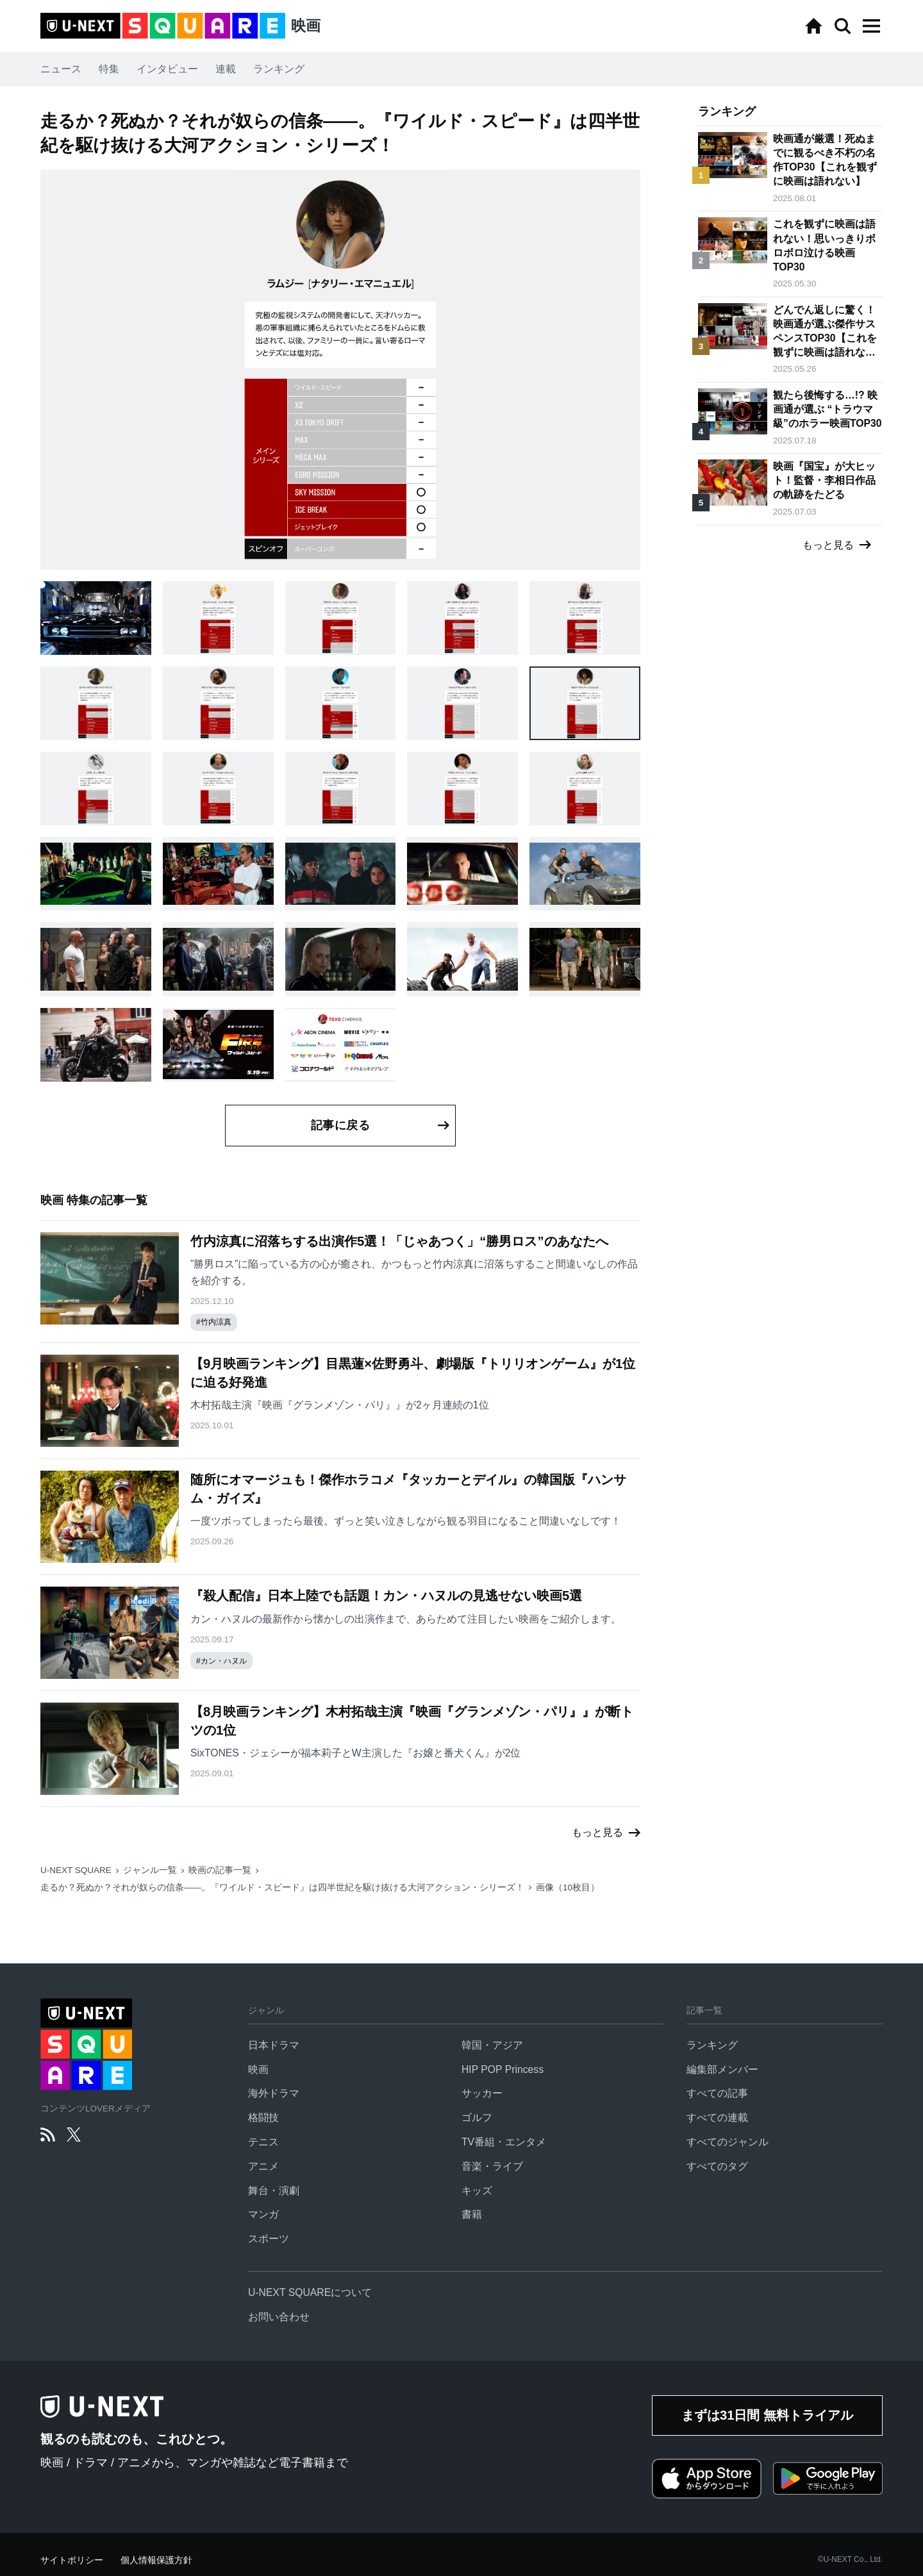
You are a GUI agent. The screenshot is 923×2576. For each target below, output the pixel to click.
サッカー (482, 2093)
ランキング (278, 68)
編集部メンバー (722, 2069)
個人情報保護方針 (156, 2560)
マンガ (263, 2214)
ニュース (60, 68)
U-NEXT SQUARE (76, 1870)
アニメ (263, 2166)
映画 (258, 2069)
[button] (871, 26)
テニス (263, 2141)
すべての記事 (717, 2093)
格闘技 (263, 2117)
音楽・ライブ (492, 2166)
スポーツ (268, 2238)
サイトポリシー (71, 2560)
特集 (109, 68)
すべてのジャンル (727, 2141)
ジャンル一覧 (150, 1870)
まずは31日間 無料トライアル (767, 2415)
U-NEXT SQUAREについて (310, 2292)
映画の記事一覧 (219, 1870)
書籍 (472, 2214)
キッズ (477, 2190)
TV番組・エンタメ (504, 2141)
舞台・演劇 (273, 2190)
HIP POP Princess (503, 2069)
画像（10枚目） (567, 1887)
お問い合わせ (279, 2316)
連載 (225, 68)
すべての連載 (717, 2117)
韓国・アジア (492, 2045)
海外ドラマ (273, 2093)
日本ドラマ (273, 2045)
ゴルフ (477, 2117)
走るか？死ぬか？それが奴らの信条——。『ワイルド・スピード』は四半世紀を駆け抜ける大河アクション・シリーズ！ (282, 1887)
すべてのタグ (717, 2166)
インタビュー (167, 68)
